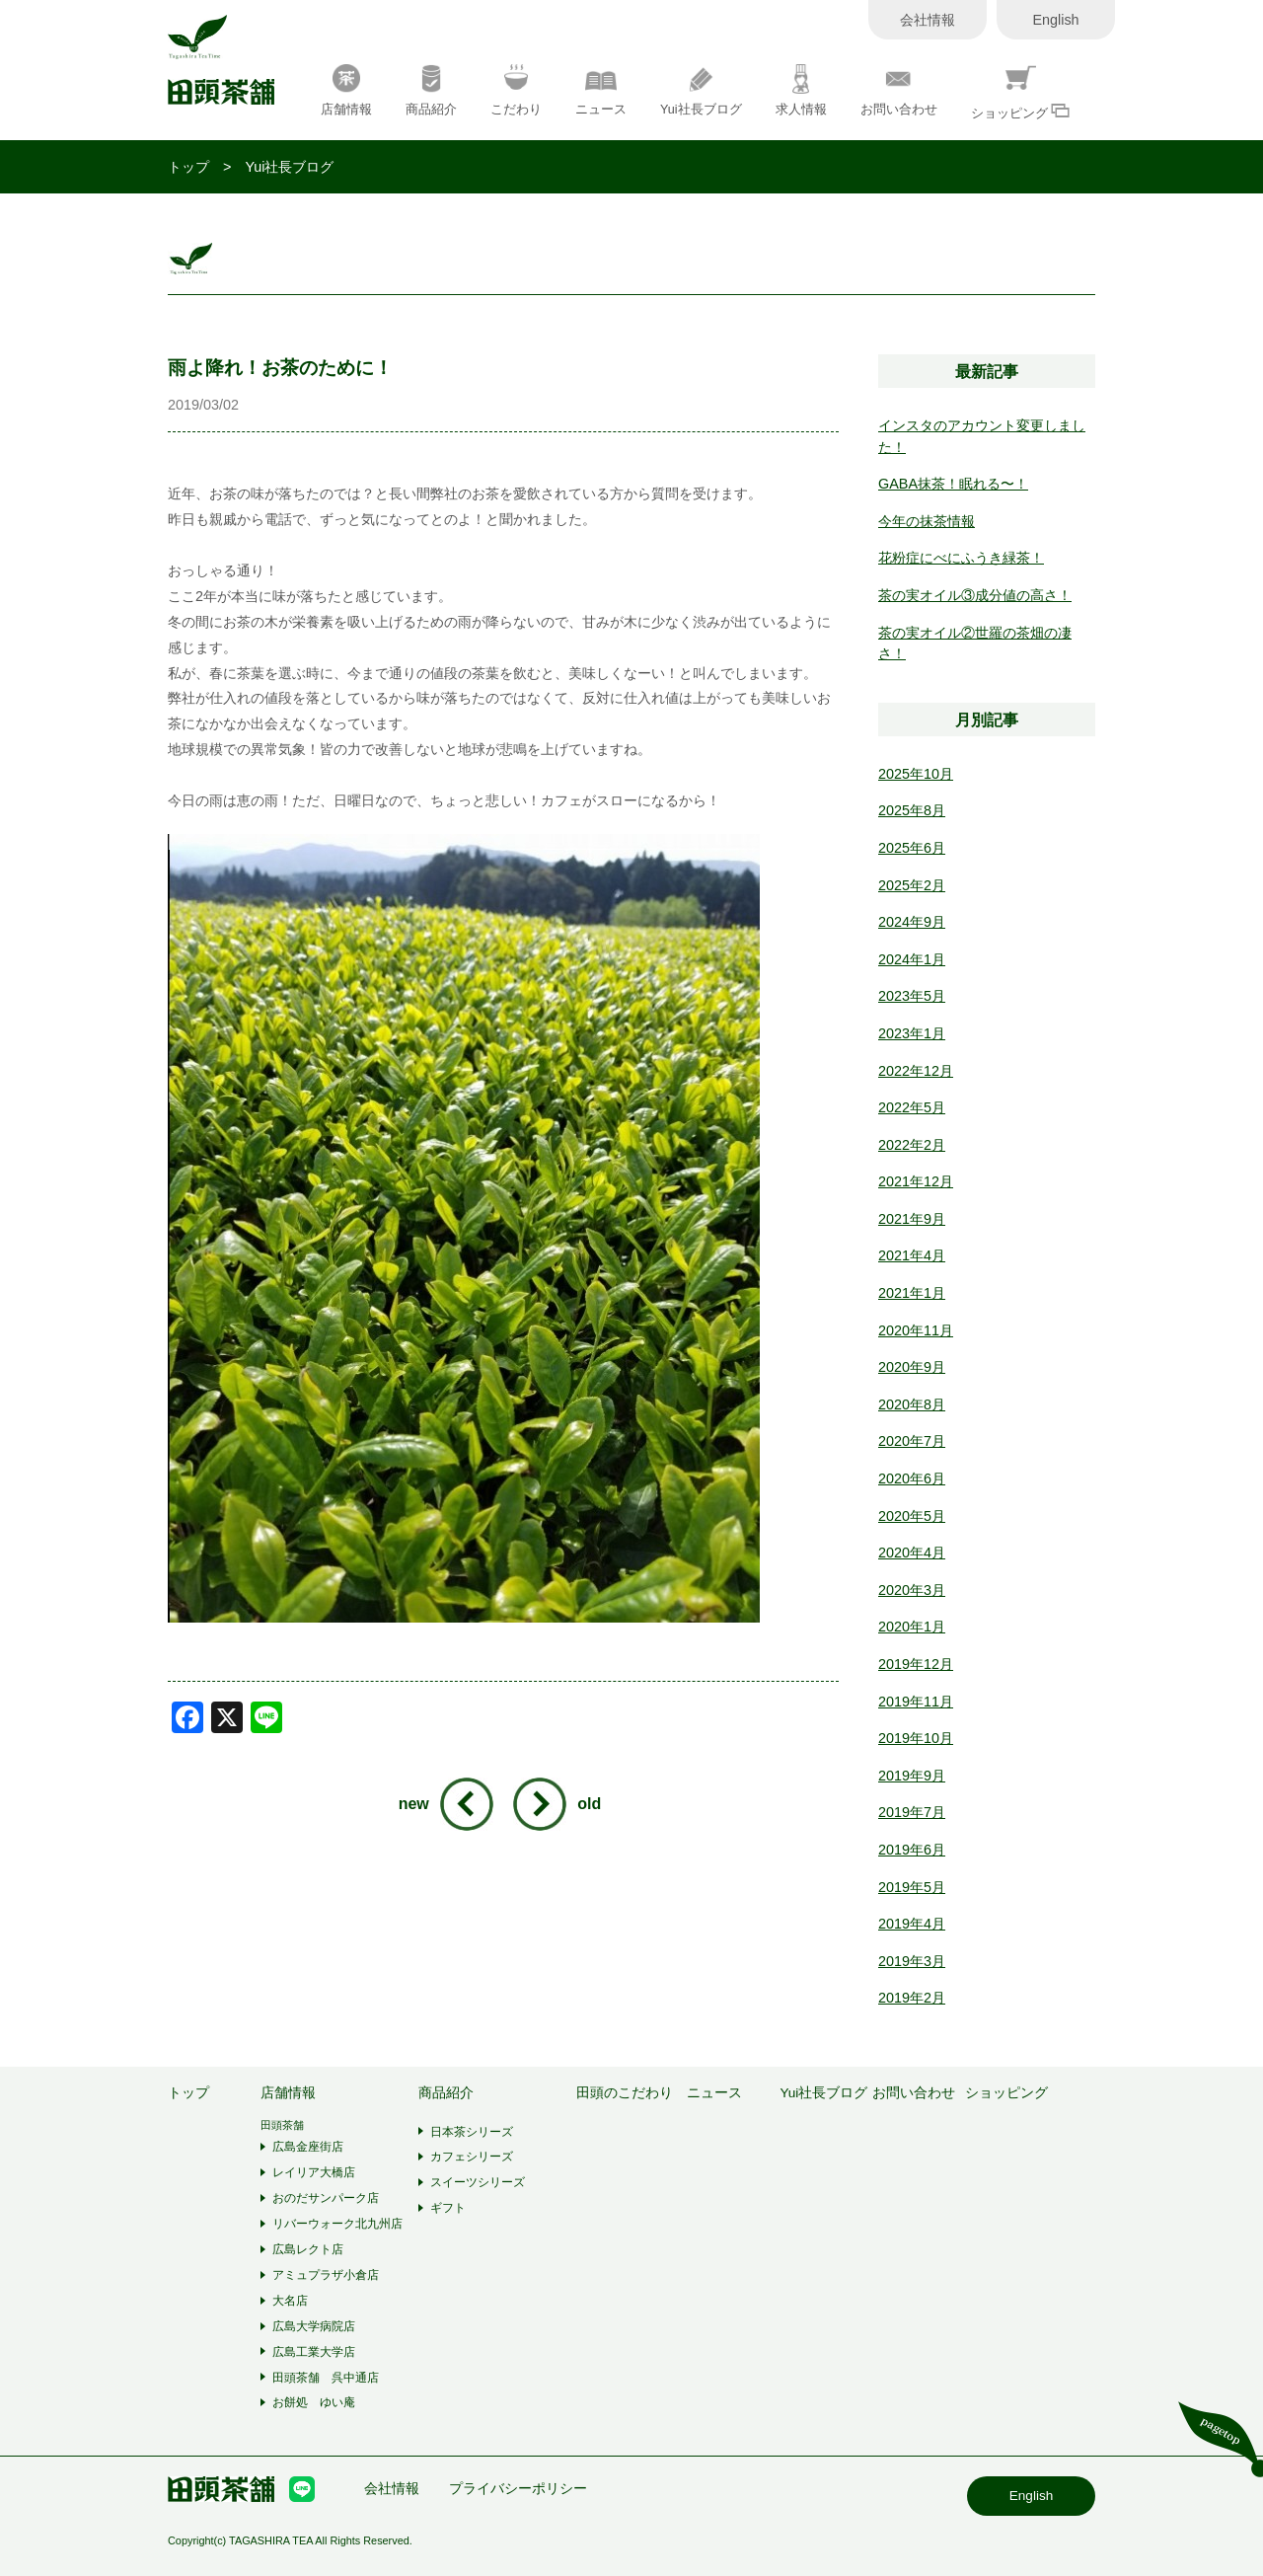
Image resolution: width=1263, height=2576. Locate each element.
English (1055, 20)
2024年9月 (911, 922)
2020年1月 (911, 1626)
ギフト (448, 2208)
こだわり (516, 90)
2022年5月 (911, 1107)
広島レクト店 (307, 2249)
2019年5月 (911, 1887)
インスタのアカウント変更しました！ (981, 436)
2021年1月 (911, 1293)
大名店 (290, 2301)
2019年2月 (911, 1998)
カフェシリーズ (471, 2156)
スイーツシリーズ (477, 2182)
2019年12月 (915, 1664)
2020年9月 (911, 1367)
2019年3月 (911, 1961)
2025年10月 (915, 774)
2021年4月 (911, 1255)
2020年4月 (911, 1552)
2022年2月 (911, 1145)
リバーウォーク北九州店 (337, 2224)
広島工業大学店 (313, 2352)
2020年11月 (915, 1330)
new (414, 1803)
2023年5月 (911, 996)
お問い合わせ (898, 90)
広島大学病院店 (313, 2326)
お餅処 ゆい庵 (313, 2402)
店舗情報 (346, 90)
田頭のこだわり (624, 2092)
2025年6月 (911, 848)
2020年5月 (911, 1516)
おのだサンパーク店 (325, 2198)
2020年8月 (911, 1404)
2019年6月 (911, 1849)
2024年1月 (911, 959)
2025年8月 (911, 810)
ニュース (601, 90)
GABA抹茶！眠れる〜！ (953, 484)
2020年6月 (911, 1478)
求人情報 (801, 90)
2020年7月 (911, 1441)
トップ (188, 167)
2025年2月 (911, 885)
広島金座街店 (307, 2147)
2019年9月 (911, 1775)
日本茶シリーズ (471, 2132)
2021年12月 (915, 1181)
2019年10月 (915, 1738)
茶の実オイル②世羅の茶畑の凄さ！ (975, 643)
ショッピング (1021, 92)
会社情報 (927, 20)
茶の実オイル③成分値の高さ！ (975, 595)
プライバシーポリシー (518, 2488)
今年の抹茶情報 (926, 521)
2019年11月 (915, 1701)
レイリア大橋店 (313, 2172)
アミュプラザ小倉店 (325, 2275)
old (589, 1803)
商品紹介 (431, 90)
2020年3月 (911, 1590)
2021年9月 (911, 1219)
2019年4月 (911, 1924)
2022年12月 (915, 1071)
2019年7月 (911, 1812)
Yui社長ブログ (701, 90)
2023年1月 (911, 1033)
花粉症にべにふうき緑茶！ (961, 558)
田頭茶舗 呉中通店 (325, 2378)
